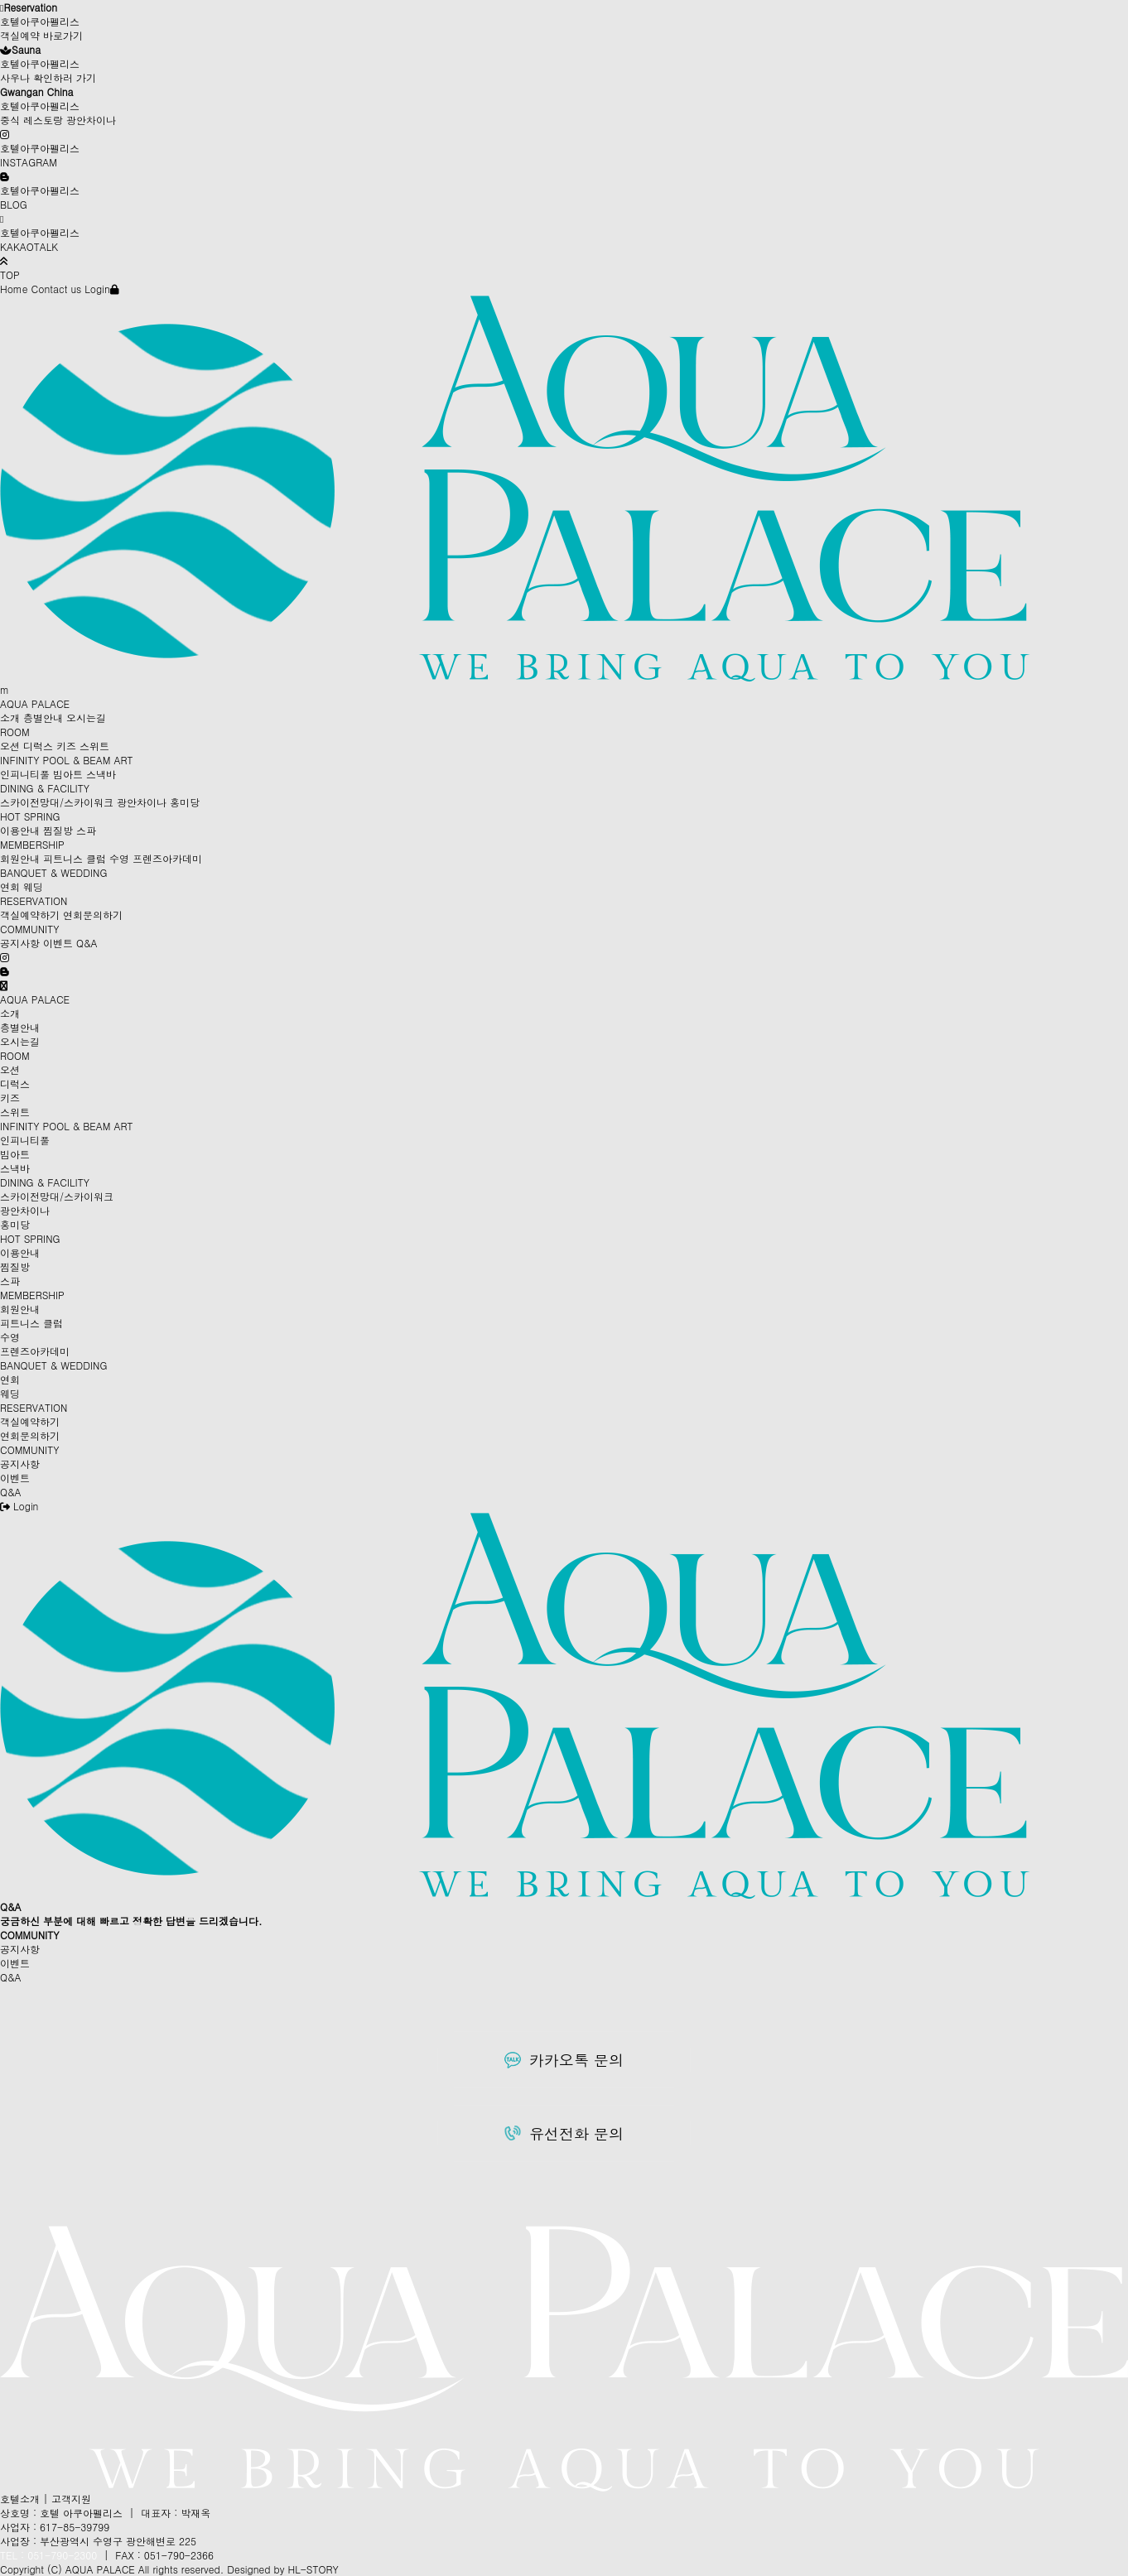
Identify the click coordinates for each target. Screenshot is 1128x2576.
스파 (86, 830)
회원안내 (20, 858)
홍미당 (185, 802)
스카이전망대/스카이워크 (56, 802)
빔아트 (68, 774)
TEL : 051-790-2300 (48, 2555)
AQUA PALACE (35, 703)
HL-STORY (313, 2569)
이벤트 (58, 943)
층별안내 (43, 717)
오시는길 (86, 717)
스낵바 (101, 774)
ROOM (15, 732)
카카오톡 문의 (564, 2059)
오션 (10, 746)
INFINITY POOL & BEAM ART (66, 760)
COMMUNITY (29, 929)
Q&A (87, 943)
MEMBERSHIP (32, 844)
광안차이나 (141, 802)
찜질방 (58, 830)
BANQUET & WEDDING (53, 872)
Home (14, 289)
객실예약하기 (30, 915)
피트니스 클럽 (74, 858)
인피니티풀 (25, 774)
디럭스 (38, 746)
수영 (119, 858)
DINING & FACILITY (44, 788)
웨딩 (33, 886)
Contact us (56, 289)
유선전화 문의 (564, 2133)
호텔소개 (20, 2499)
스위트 (94, 746)
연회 (10, 886)
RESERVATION (33, 900)
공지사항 (20, 943)
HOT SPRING (30, 816)
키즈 (66, 746)
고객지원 (71, 2499)
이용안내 (20, 830)
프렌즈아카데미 (167, 858)
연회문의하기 (93, 915)
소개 (10, 717)
